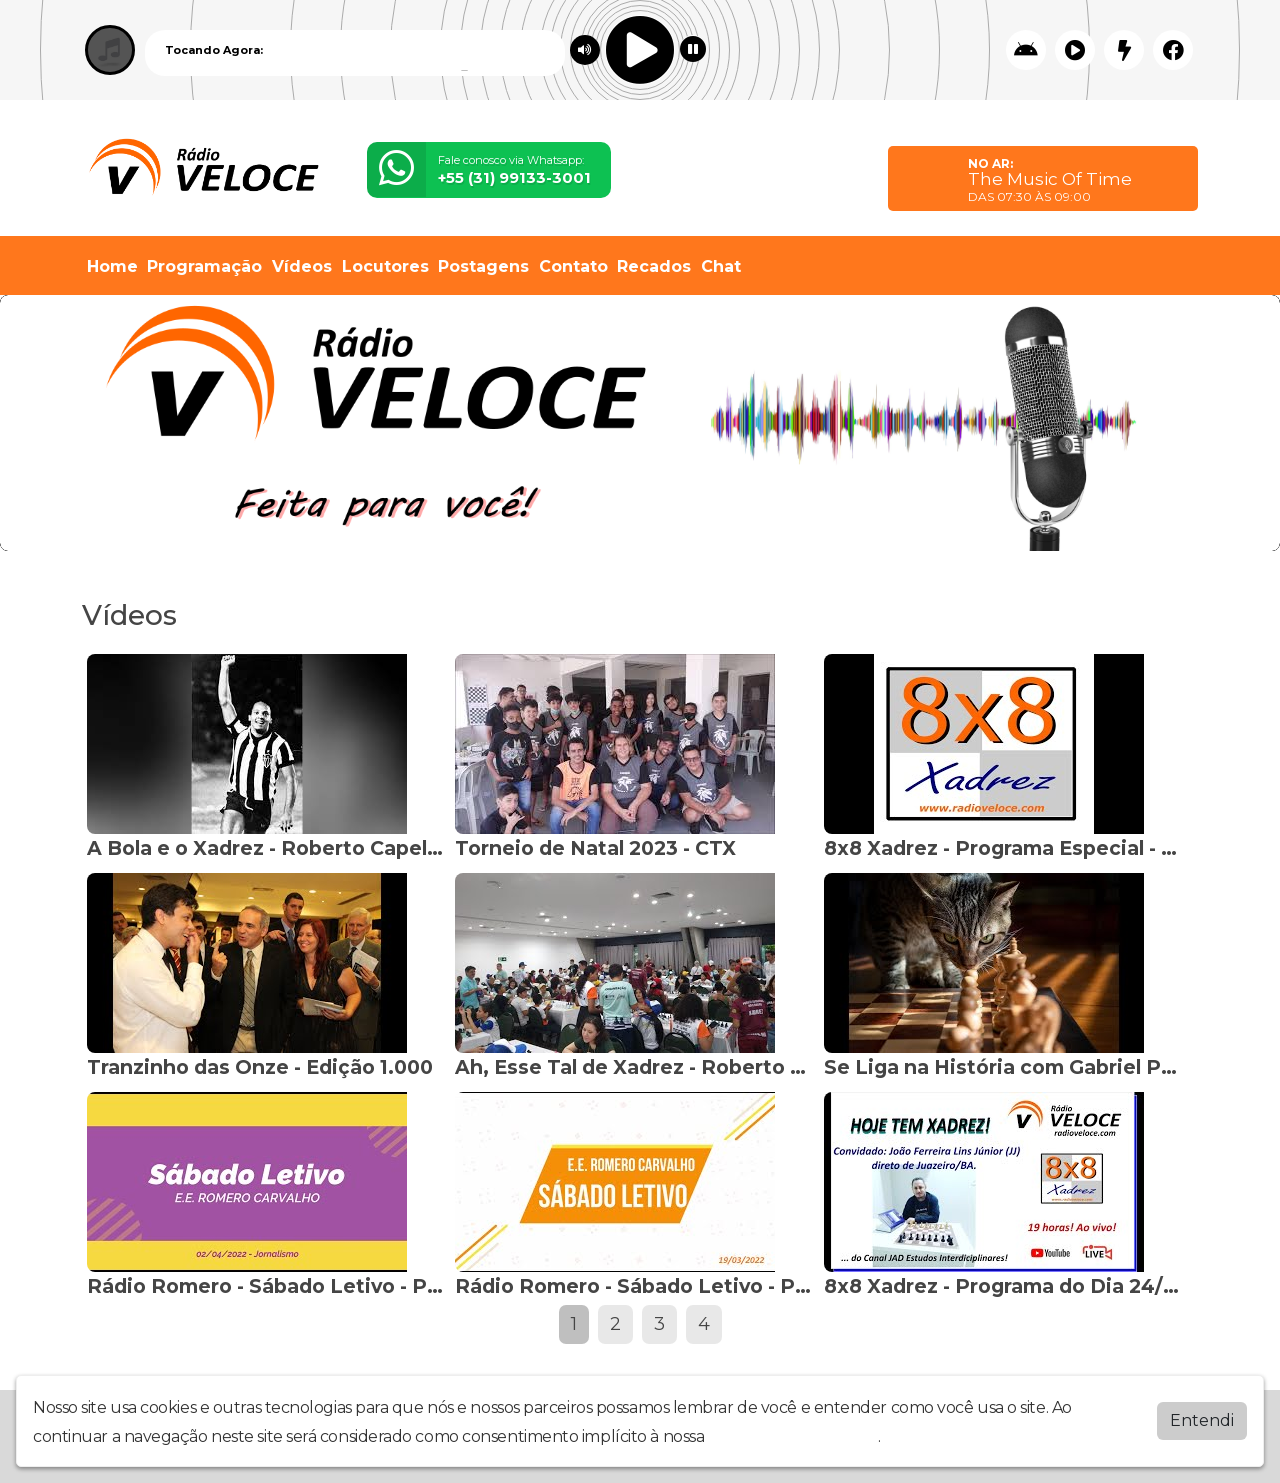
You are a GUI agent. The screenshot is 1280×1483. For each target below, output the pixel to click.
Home (112, 266)
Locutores (385, 266)
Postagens (483, 266)
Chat (721, 266)
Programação (204, 266)
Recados (654, 266)
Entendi (1202, 1418)
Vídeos (302, 266)
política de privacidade (793, 1434)
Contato (573, 266)
